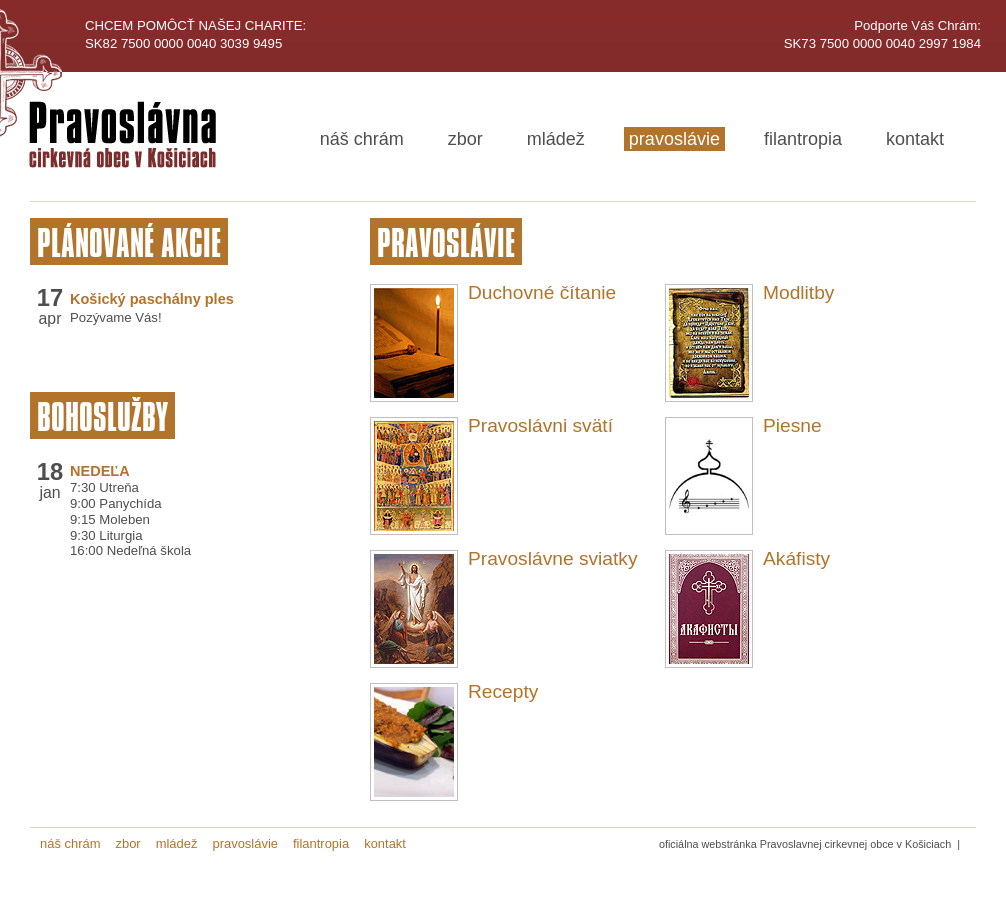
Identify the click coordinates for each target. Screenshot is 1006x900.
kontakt (915, 139)
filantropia (803, 139)
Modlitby (798, 292)
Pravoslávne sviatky (553, 558)
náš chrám (362, 139)
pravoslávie (674, 139)
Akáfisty (796, 558)
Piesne (792, 425)
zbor (465, 139)
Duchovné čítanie (542, 292)
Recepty (503, 691)
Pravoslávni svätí (540, 425)
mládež (556, 139)
